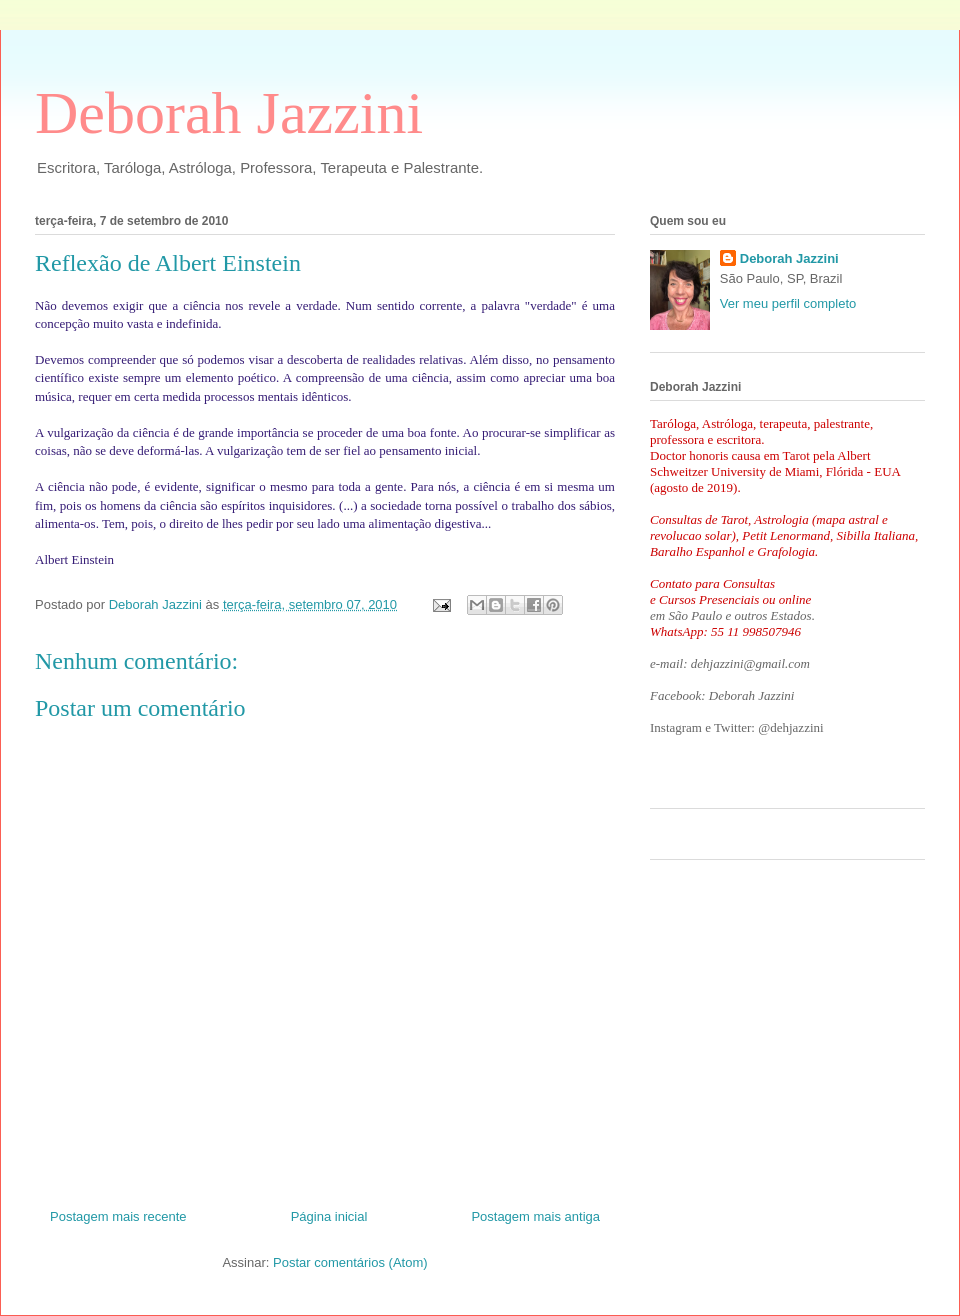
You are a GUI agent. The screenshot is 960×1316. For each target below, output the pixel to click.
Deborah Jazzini (229, 113)
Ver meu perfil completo (788, 303)
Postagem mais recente (118, 1216)
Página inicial (329, 1216)
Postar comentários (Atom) (350, 1262)
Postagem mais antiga (535, 1216)
